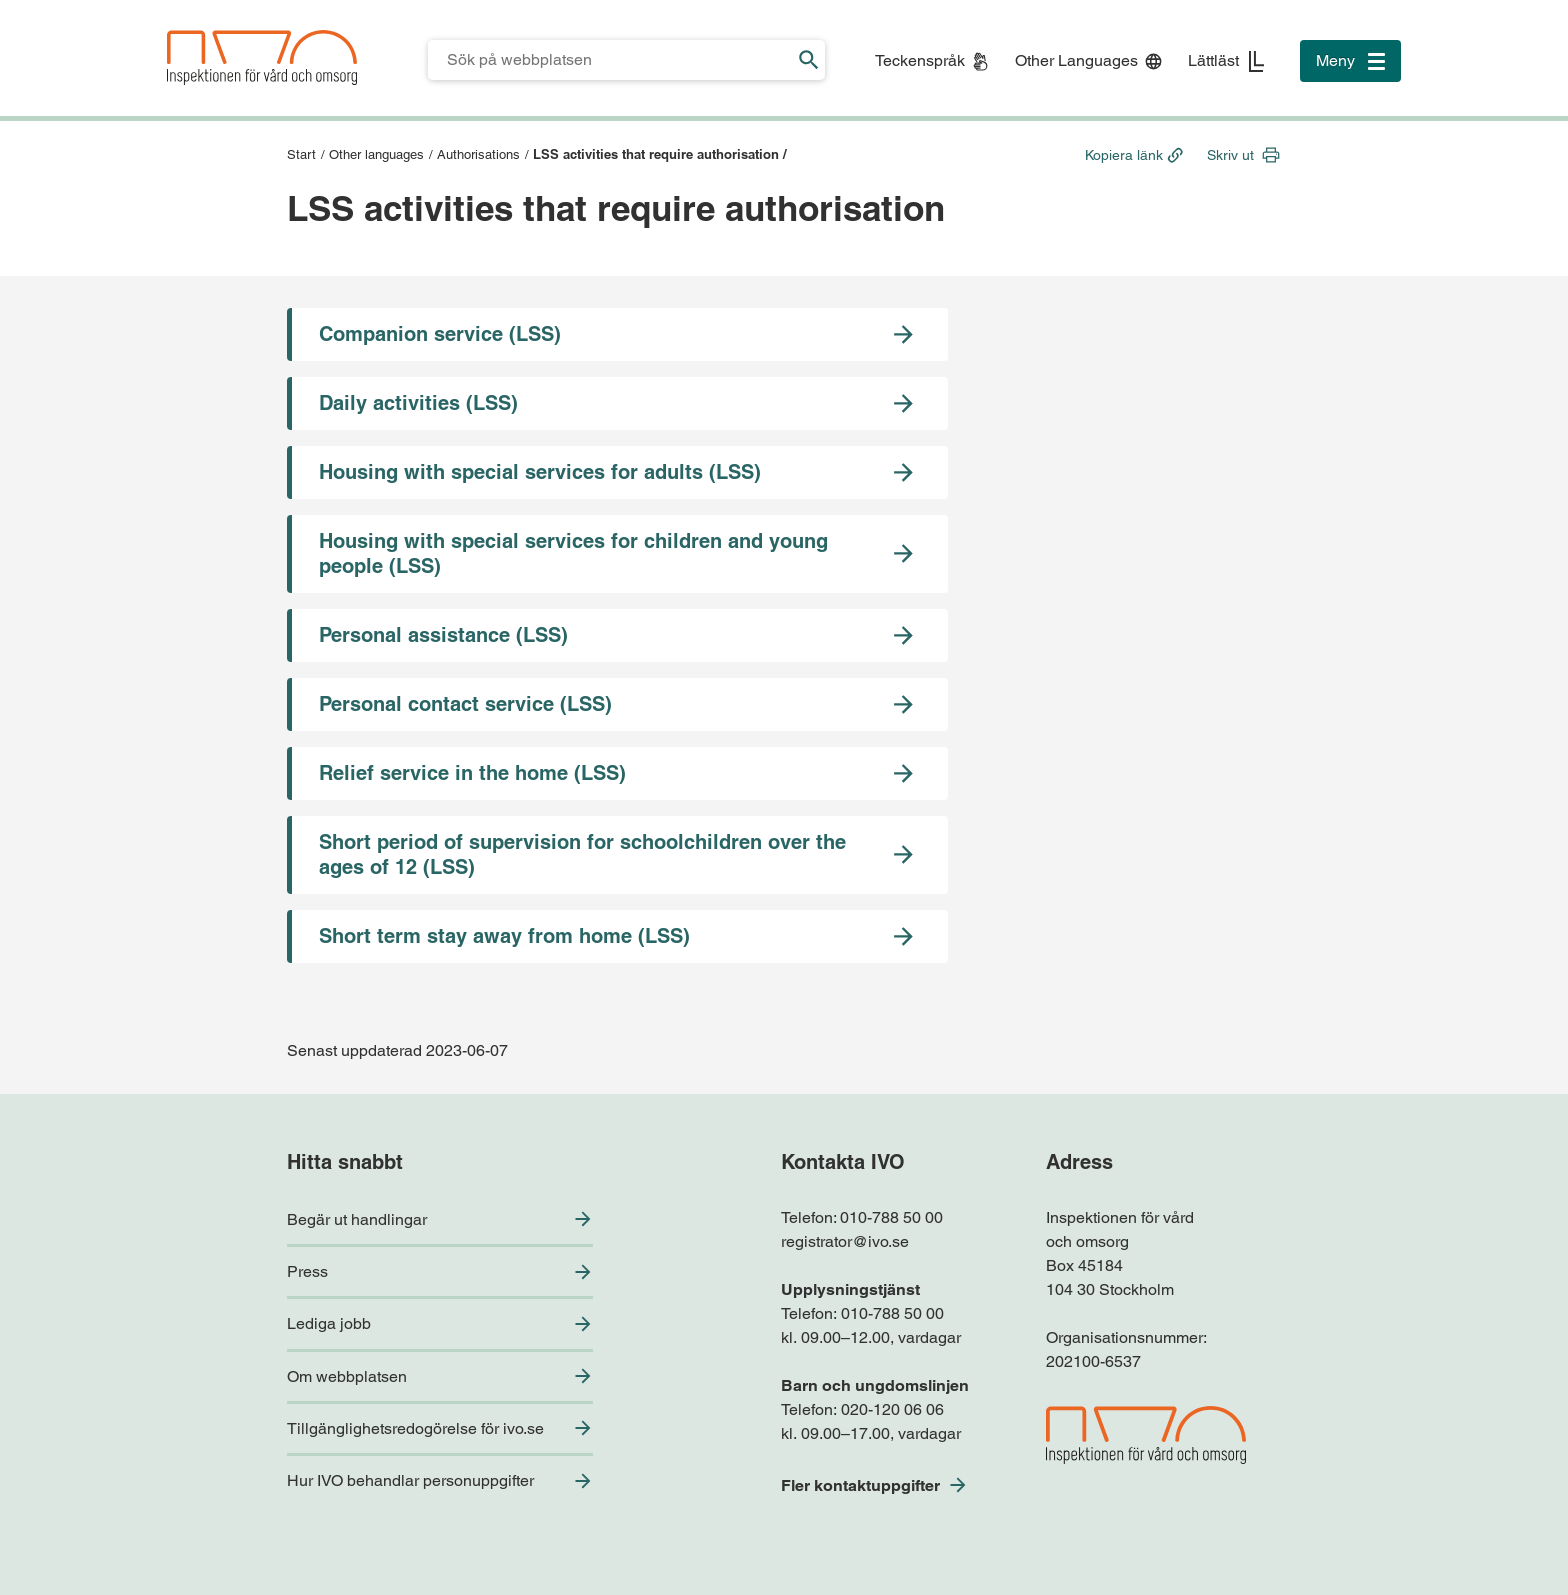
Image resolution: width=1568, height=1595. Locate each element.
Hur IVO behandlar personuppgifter (410, 1480)
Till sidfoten (21, 0)
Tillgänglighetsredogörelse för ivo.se (415, 1428)
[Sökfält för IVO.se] (610, 60)
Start (301, 154)
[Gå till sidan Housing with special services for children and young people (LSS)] (617, 554)
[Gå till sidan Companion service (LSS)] (617, 334)
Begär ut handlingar (357, 1219)
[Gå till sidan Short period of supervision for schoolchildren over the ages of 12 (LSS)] (617, 855)
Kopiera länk (1124, 155)
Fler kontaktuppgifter (860, 1485)
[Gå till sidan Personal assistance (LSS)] (617, 635)
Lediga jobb (329, 1323)
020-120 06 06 (892, 1409)
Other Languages (1076, 60)
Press (307, 1271)
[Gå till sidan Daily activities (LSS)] (617, 403)
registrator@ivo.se (845, 1241)
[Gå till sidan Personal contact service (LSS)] (617, 704)
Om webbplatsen (347, 1376)
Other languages (376, 154)
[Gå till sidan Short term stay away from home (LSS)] (617, 936)
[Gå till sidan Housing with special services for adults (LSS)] (617, 472)
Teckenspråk (920, 60)
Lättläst (1213, 60)
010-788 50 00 (891, 1217)
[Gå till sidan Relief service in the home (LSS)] (617, 773)
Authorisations (478, 154)
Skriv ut (1230, 155)
